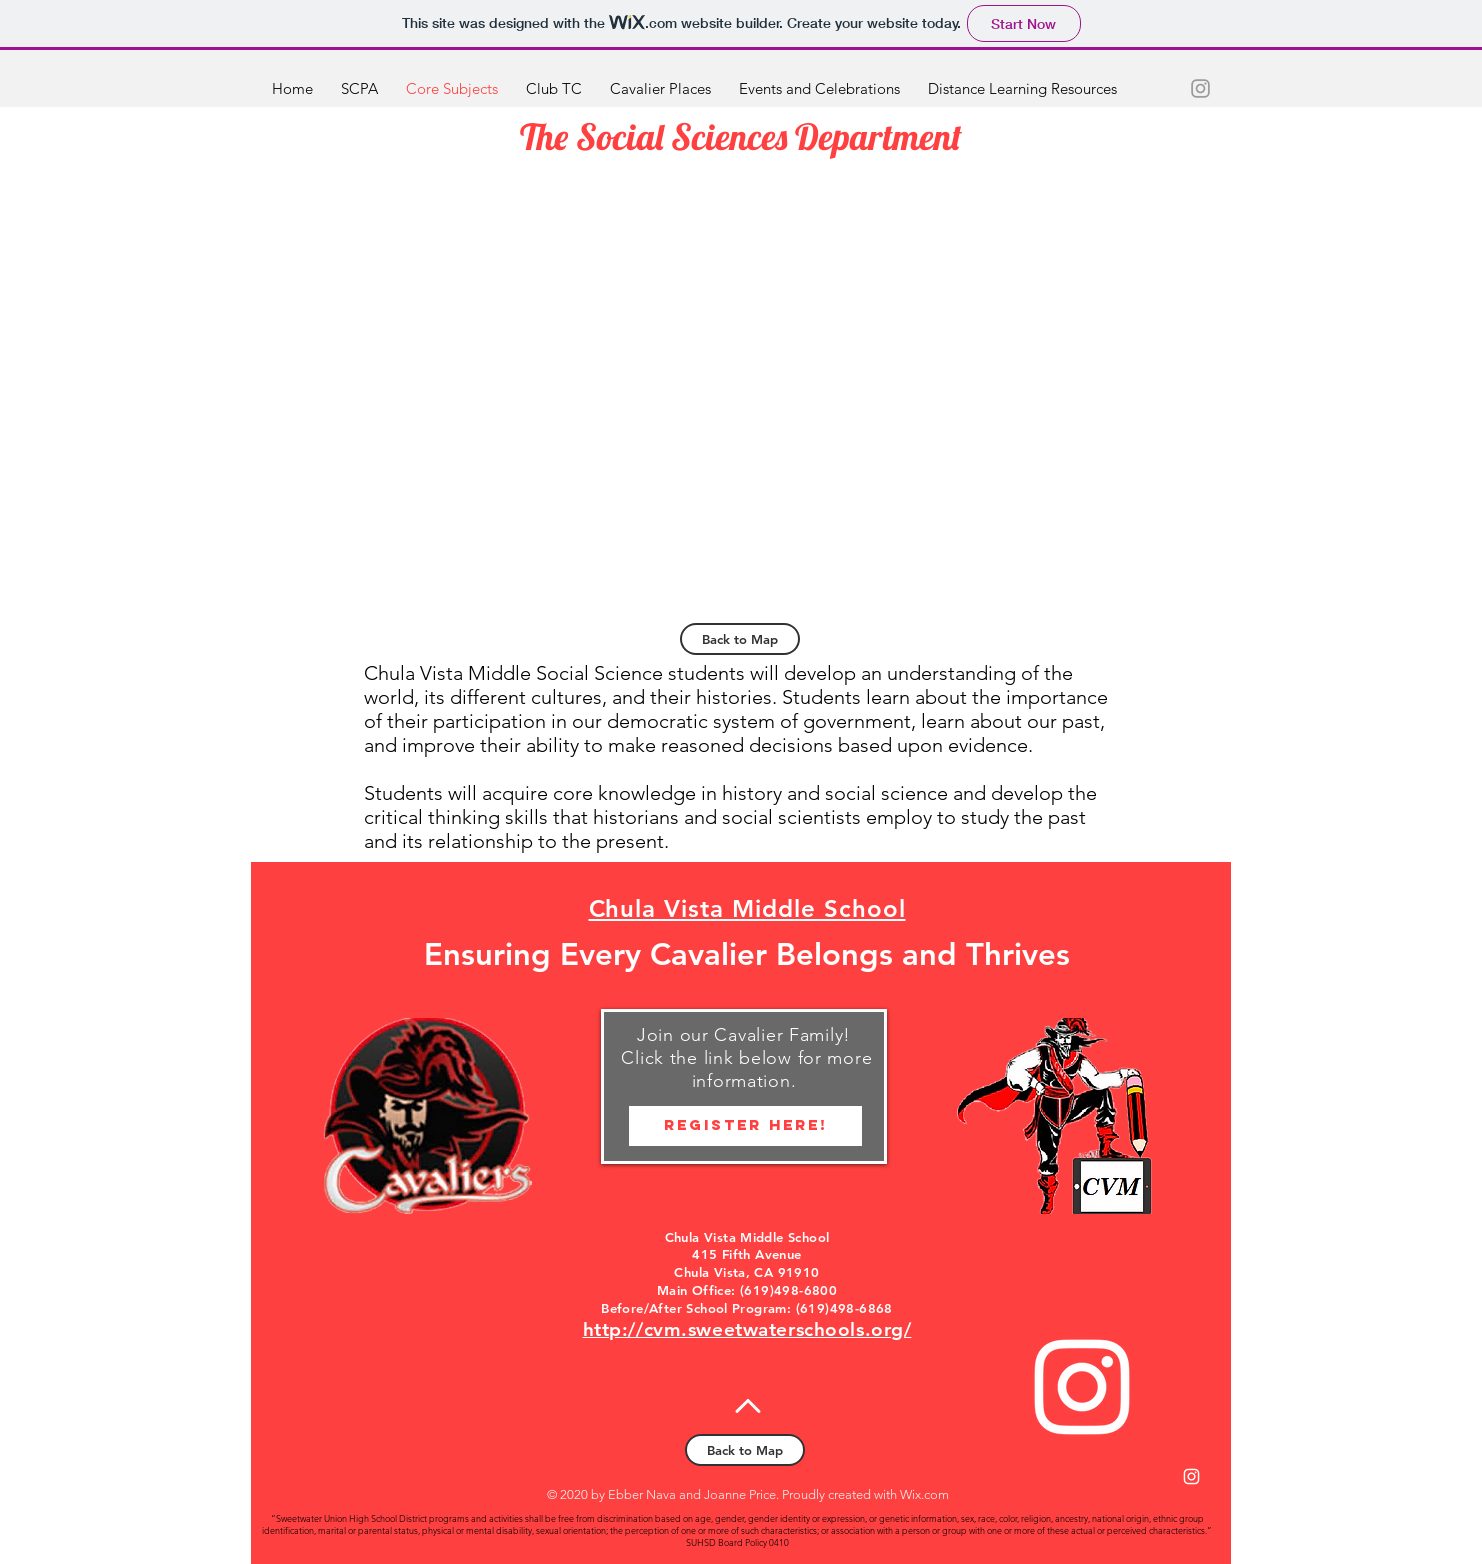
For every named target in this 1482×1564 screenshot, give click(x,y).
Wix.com (924, 1494)
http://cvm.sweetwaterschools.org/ (747, 1329)
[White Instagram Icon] (1082, 1387)
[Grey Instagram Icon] (1200, 88)
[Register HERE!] (745, 1126)
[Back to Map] (740, 639)
